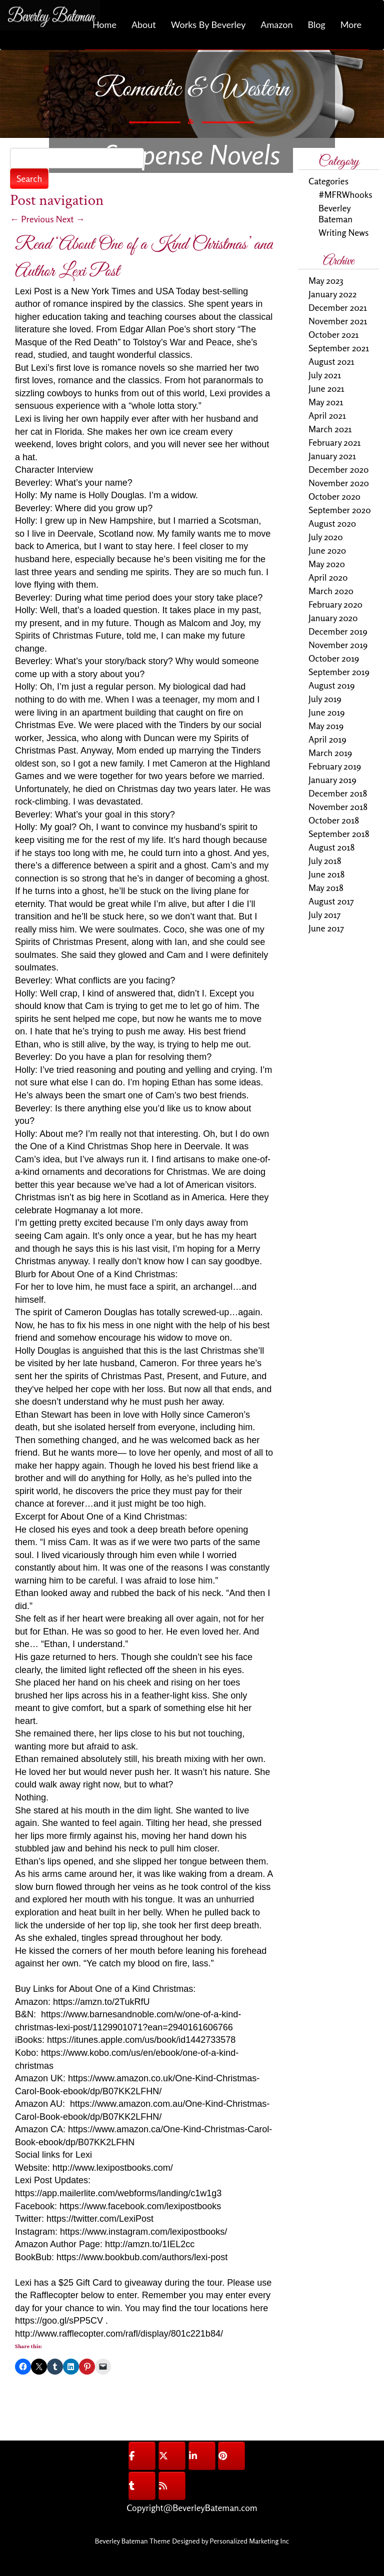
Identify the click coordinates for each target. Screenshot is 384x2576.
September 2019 (339, 671)
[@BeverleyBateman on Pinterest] (231, 2456)
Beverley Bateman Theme (132, 2541)
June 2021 (326, 388)
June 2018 (326, 873)
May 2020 (326, 563)
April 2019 (327, 739)
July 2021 (324, 374)
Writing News (343, 232)
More (351, 24)
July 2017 (324, 914)
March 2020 (331, 590)
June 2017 (326, 927)
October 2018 (333, 820)
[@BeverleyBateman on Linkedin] (202, 2456)
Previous (32, 218)
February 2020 (335, 604)
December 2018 (337, 793)
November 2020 (338, 482)
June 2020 (327, 550)
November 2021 (338, 320)
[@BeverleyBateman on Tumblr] (142, 2486)
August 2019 (331, 685)
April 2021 (327, 415)
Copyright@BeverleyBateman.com (191, 2507)
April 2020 (328, 577)
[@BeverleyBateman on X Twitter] (172, 2456)
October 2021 (333, 334)
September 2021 (338, 347)
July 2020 (325, 536)
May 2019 (326, 725)
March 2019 (330, 752)
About (144, 24)
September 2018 (339, 833)
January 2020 (333, 617)
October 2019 (333, 658)
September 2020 (339, 509)
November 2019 (338, 644)
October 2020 (334, 496)
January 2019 (332, 779)
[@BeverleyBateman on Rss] (172, 2486)
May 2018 (326, 887)
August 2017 (331, 900)
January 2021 (332, 455)
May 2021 (325, 401)
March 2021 (330, 428)
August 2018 (331, 847)
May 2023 (325, 280)
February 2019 (334, 766)
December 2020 (338, 469)
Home (104, 24)
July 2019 (325, 698)
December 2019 (338, 631)
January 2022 (332, 293)
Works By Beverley (208, 24)
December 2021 (337, 307)
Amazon (276, 24)
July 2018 (325, 860)
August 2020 (332, 523)
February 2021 (334, 442)
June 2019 (326, 712)
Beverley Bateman (335, 213)
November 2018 (338, 806)
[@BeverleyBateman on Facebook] (142, 2456)
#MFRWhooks (345, 194)
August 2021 (331, 361)
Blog (316, 24)
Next (70, 218)
